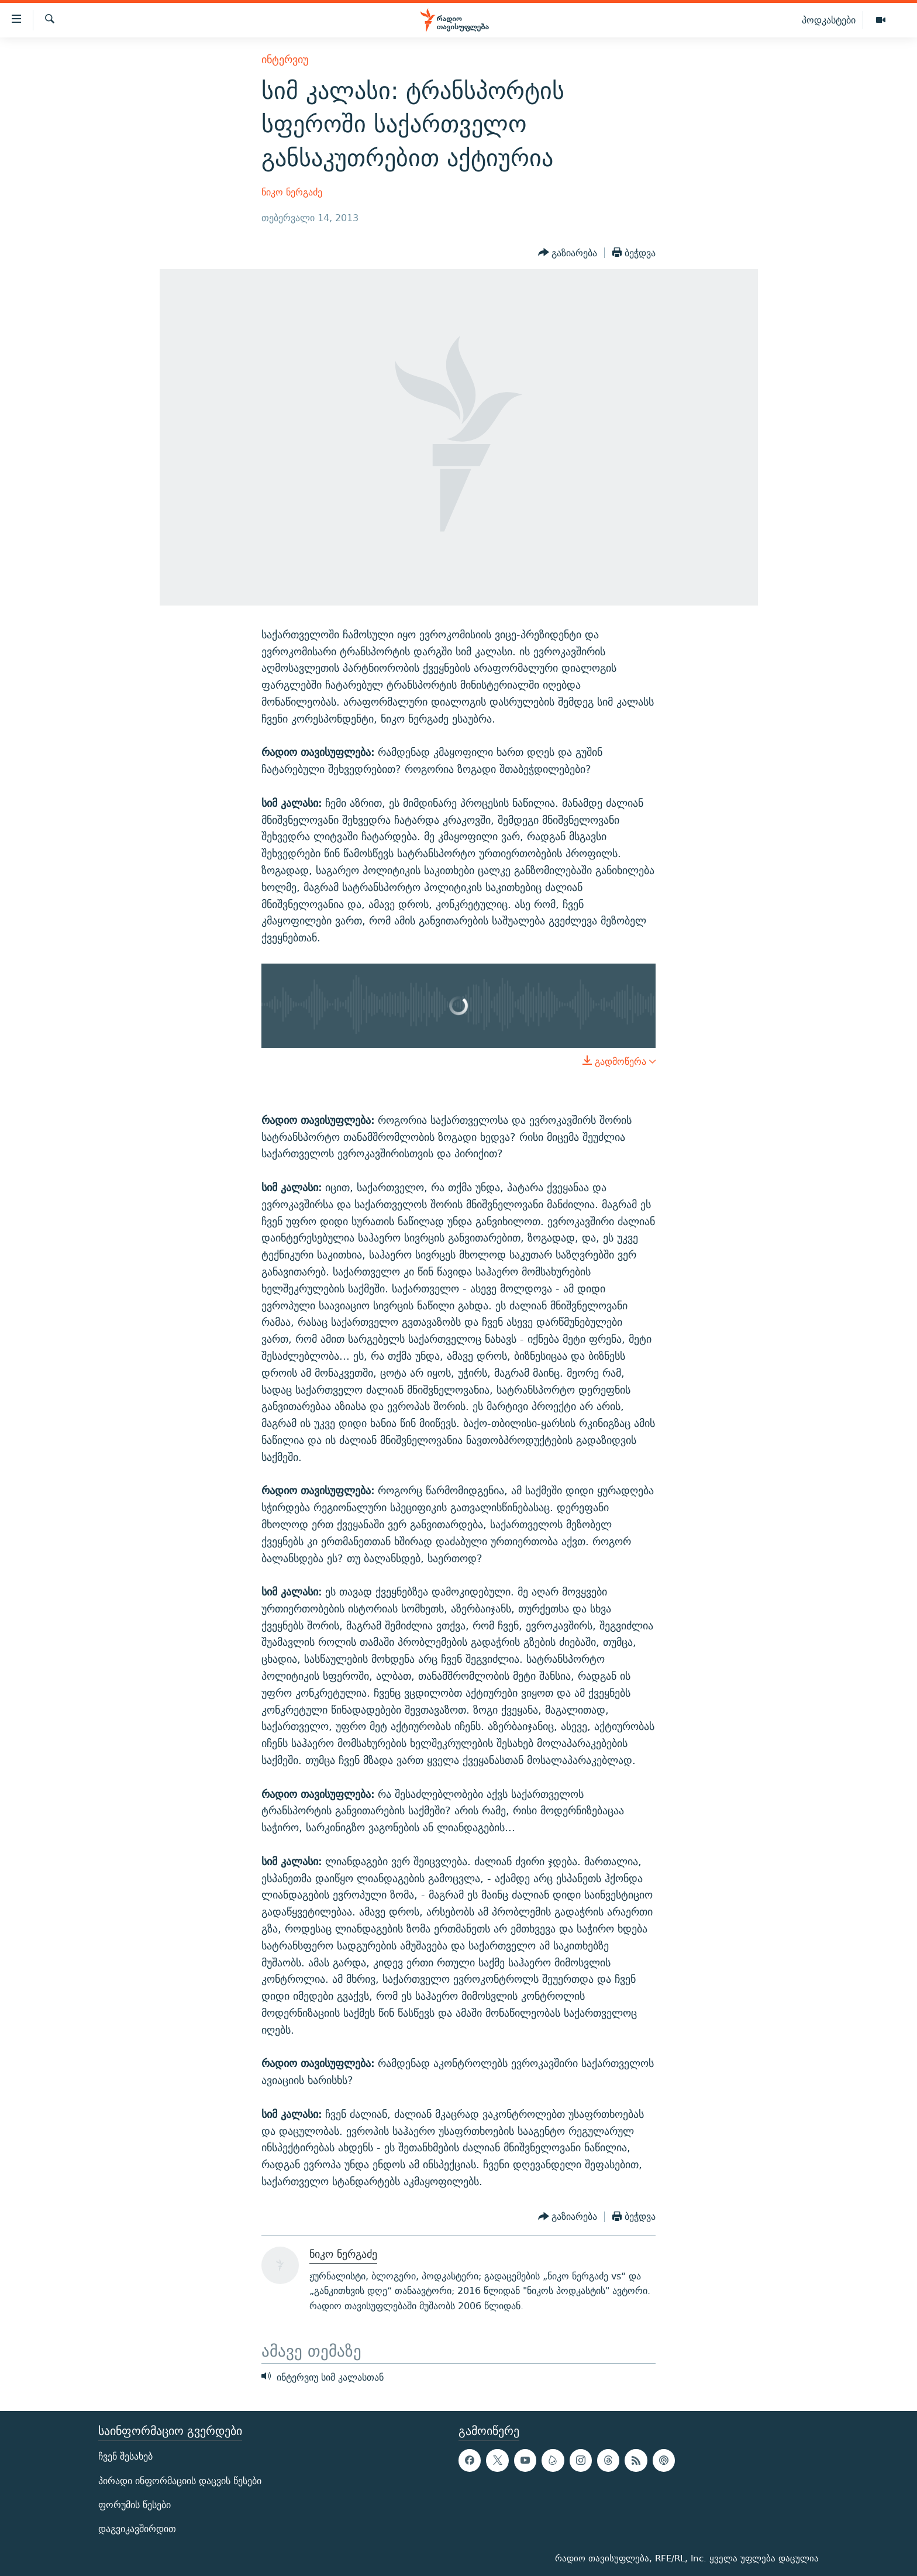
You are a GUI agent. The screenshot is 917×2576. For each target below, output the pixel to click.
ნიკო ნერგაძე (291, 192)
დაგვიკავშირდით (137, 2529)
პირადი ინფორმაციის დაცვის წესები (179, 2481)
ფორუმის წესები (134, 2505)
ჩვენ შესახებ (125, 2456)
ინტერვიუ (284, 59)
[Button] (568, 253)
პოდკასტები (829, 20)
